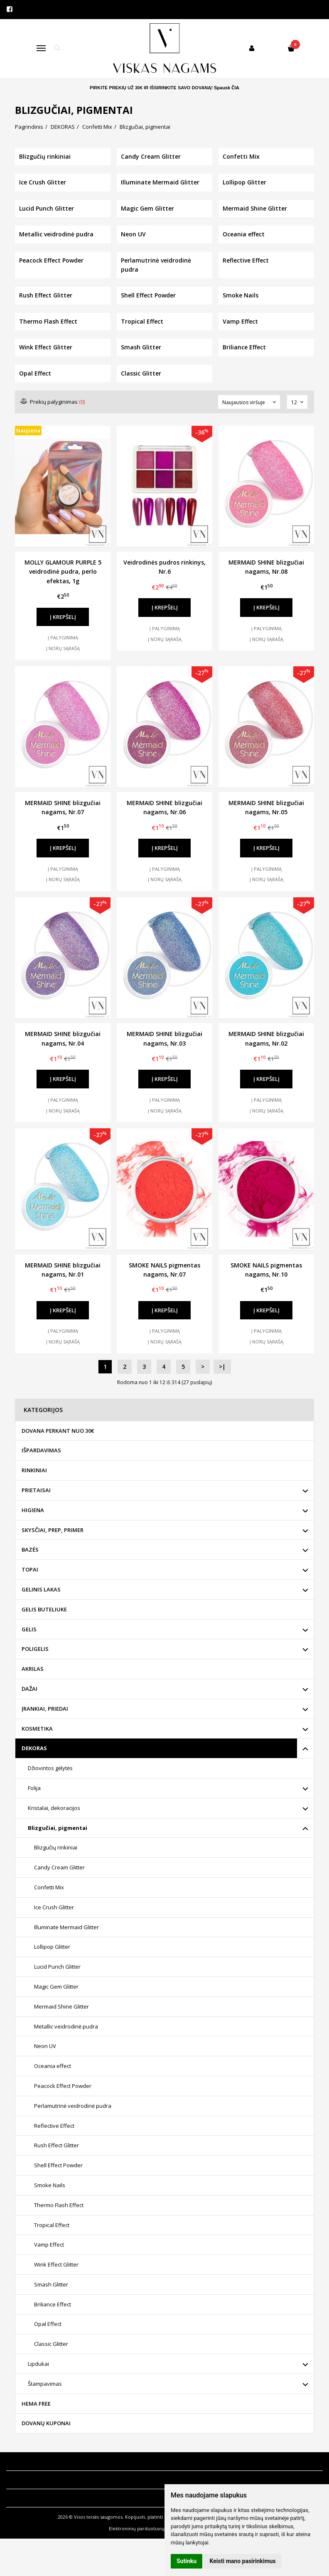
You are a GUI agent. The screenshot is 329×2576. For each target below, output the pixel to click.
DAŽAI (29, 1688)
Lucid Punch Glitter (57, 1966)
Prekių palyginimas (53, 401)
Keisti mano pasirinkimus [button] (243, 2561)
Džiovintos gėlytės (50, 1768)
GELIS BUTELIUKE (44, 1609)
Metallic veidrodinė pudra (66, 2026)
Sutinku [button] (186, 2561)
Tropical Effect (51, 2225)
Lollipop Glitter (52, 1946)
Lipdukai (38, 2363)
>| (222, 1366)
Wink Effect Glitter (56, 2264)
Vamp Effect (49, 2244)
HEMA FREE (36, 2403)
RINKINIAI (34, 1470)
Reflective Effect (54, 2125)
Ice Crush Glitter (54, 1907)
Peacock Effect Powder (62, 2086)
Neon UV (45, 2046)
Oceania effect (52, 2066)
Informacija (25, 2461)
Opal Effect (47, 2324)
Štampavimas (45, 2383)
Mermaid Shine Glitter (61, 2006)
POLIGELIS (35, 1649)
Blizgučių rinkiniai (55, 1847)
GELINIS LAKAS (41, 1589)
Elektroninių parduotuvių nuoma (145, 2528)
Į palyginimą (63, 637)
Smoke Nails (49, 2185)
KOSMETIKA (37, 1728)
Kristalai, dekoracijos (54, 1808)
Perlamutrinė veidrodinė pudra (72, 2105)
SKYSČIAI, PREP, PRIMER (52, 1530)
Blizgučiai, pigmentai (57, 1828)
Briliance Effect (52, 2304)
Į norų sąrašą (63, 648)
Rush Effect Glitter (56, 2145)
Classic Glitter (51, 2344)
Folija (34, 1788)
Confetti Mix (49, 1887)
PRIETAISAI (36, 1490)
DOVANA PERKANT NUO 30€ (58, 1430)
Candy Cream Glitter (59, 1867)
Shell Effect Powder (58, 2165)
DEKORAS (34, 1748)
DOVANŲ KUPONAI (46, 2423)
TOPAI (30, 1569)
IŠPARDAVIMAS (41, 1450)
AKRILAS (33, 1668)
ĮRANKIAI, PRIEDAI (45, 1708)
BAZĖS (30, 1549)
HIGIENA (33, 1510)
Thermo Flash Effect (58, 2205)
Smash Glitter (51, 2284)
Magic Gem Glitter (56, 1986)
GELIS (29, 1629)
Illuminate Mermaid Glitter (66, 1927)
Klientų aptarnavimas (43, 2480)
